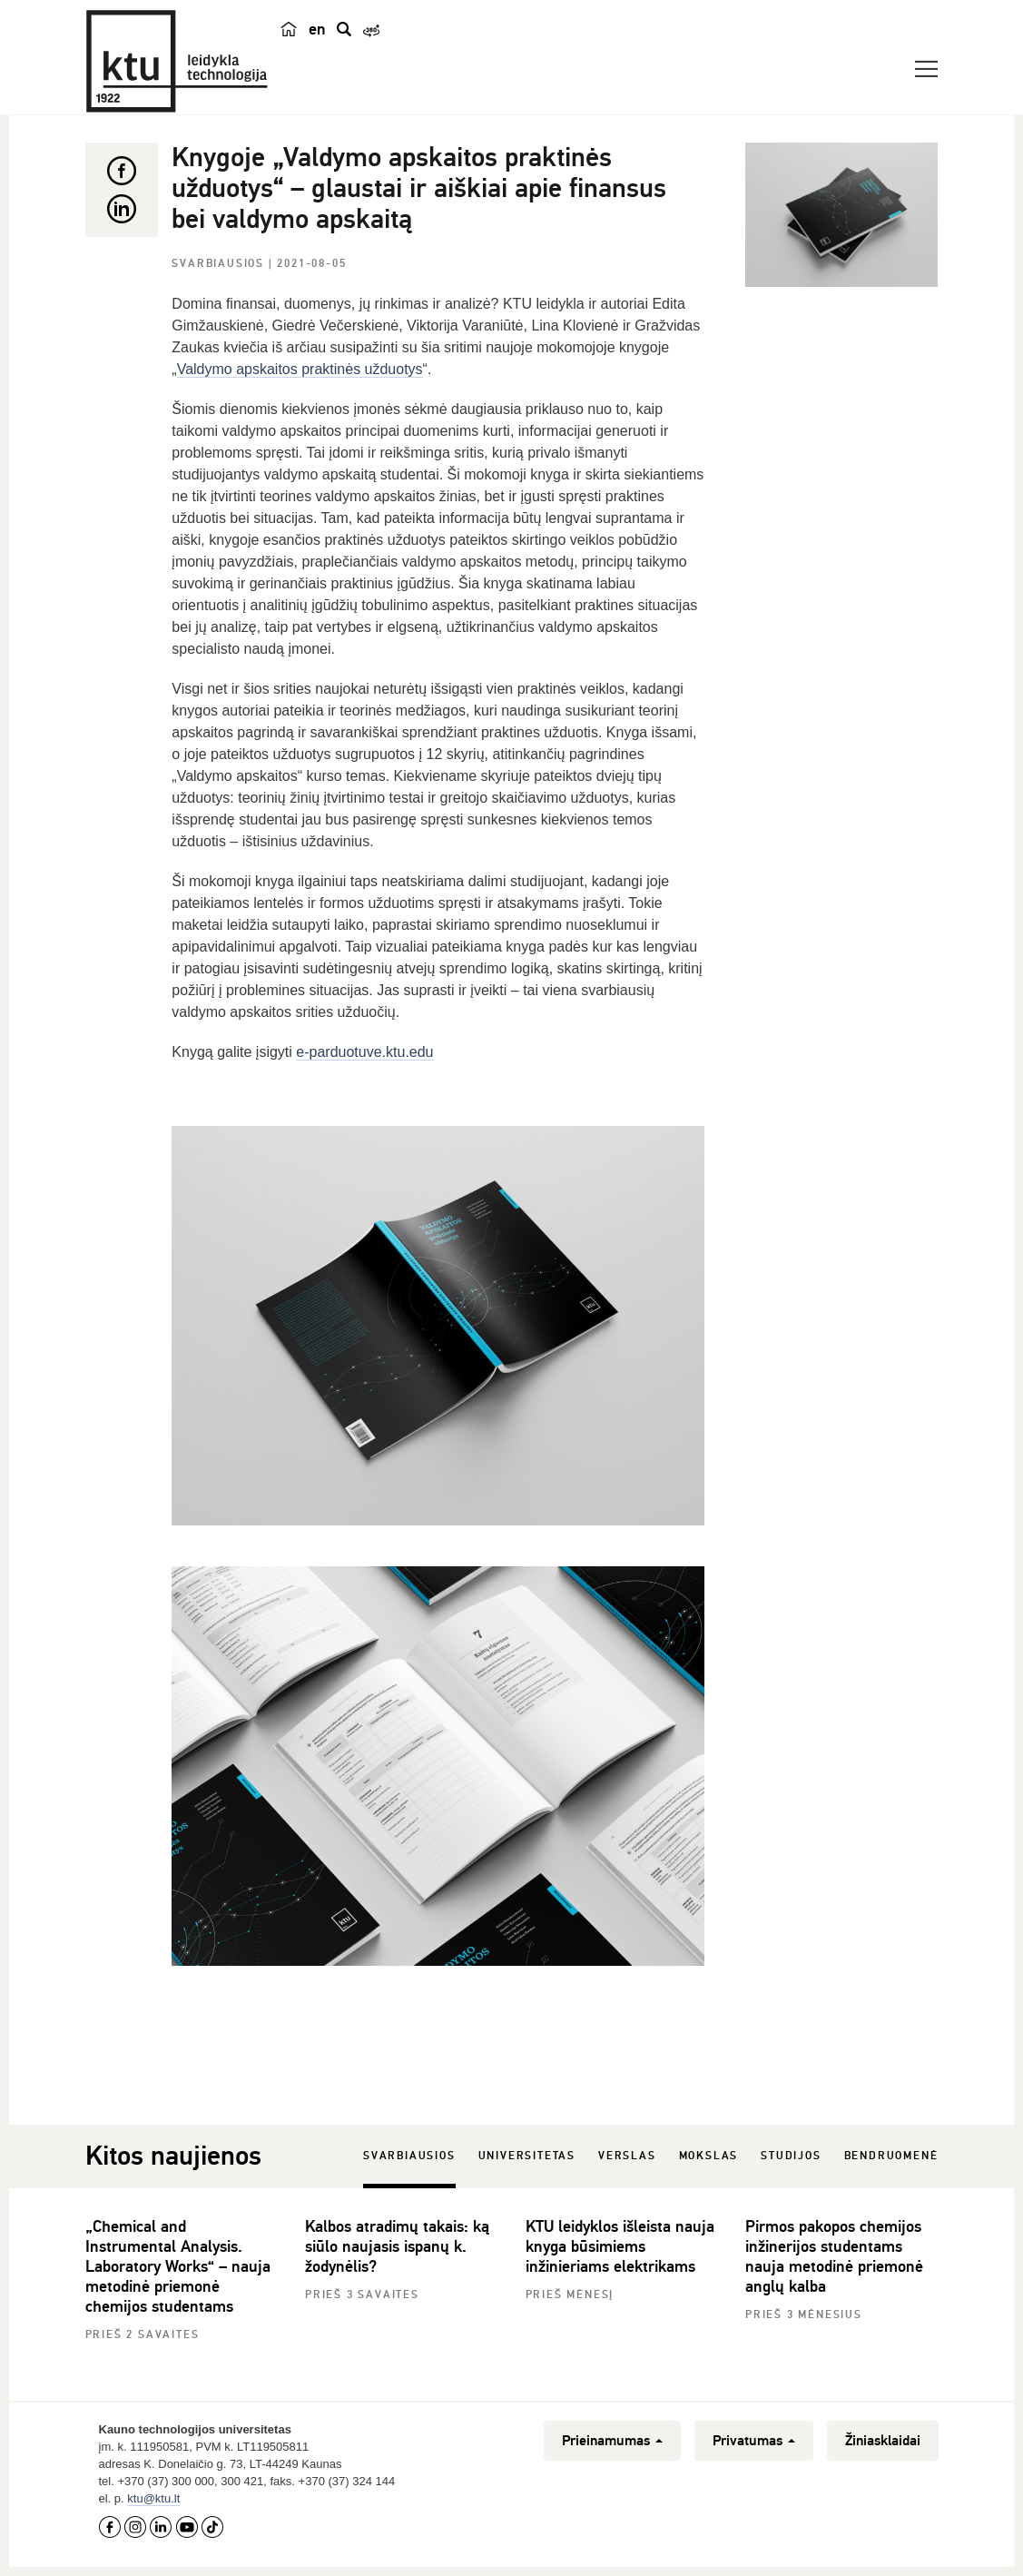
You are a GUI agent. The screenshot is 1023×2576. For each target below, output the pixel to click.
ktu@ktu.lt (153, 2498)
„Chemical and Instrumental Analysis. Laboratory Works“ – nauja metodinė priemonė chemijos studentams (178, 2266)
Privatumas (754, 2441)
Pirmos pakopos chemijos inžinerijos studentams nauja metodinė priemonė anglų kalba (834, 2256)
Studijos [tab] (791, 2156)
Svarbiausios (220, 264)
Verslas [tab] (627, 2156)
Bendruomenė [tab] (891, 2156)
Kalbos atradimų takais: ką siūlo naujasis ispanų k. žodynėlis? (397, 2246)
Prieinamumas (612, 2441)
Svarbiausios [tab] (409, 2156)
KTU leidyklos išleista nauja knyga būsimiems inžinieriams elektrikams (620, 2246)
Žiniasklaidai (882, 2441)
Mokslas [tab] (709, 2156)
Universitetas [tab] (526, 2156)
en (317, 29)
